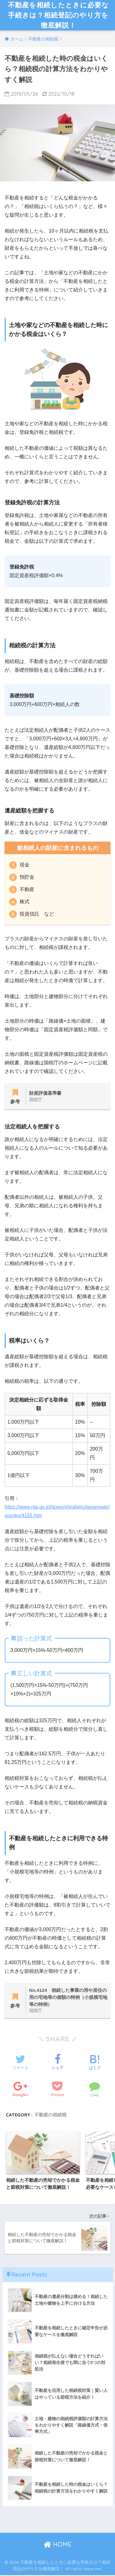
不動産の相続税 (50, 2115)
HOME (57, 2545)
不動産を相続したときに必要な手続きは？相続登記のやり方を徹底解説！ (58, 15)
